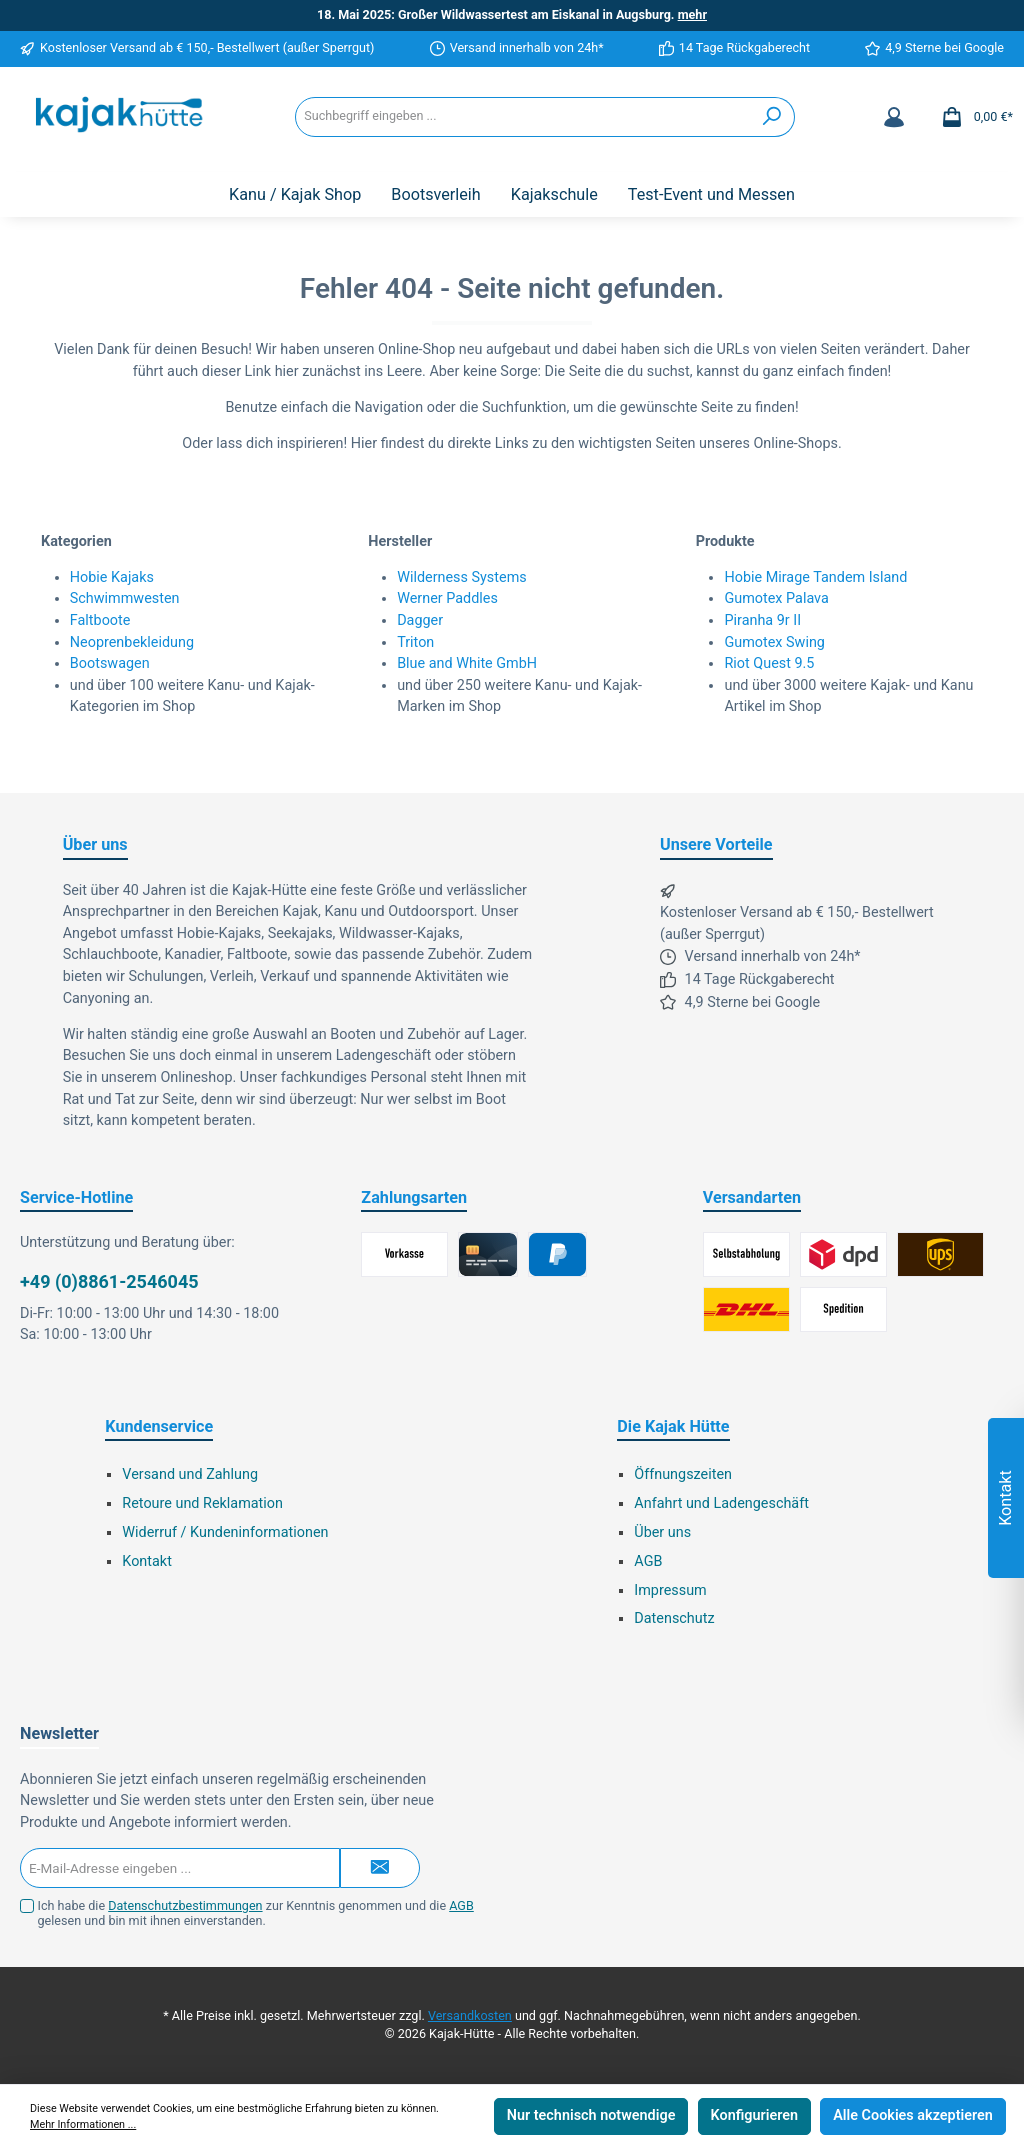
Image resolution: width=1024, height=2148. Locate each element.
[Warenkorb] (971, 117)
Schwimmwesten (125, 598)
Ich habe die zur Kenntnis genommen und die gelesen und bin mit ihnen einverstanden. (256, 1913)
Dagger (420, 620)
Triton (415, 642)
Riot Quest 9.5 (769, 663)
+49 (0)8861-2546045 (109, 1281)
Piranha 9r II (762, 620)
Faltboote (100, 620)
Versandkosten (470, 2015)
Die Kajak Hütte (673, 1426)
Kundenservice (159, 1426)
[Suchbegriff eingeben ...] (523, 117)
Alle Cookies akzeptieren (913, 2115)
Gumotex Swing (774, 642)
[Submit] (380, 1868)
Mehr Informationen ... (83, 2124)
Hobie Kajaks (112, 577)
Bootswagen (110, 663)
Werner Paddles (447, 598)
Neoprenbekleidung (132, 642)
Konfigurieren (754, 2115)
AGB (648, 1561)
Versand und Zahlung (190, 1474)
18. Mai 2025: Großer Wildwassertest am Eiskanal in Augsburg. (512, 14)
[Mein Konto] (894, 117)
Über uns (662, 1532)
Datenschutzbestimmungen (185, 1905)
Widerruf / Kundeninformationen (225, 1532)
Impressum (670, 1590)
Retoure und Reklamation (202, 1503)
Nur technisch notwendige (591, 2115)
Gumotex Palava (776, 598)
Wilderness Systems (462, 577)
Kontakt (147, 1561)
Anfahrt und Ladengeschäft (721, 1503)
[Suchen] (772, 117)
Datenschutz (674, 1618)
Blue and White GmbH (467, 663)
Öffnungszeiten (683, 1474)
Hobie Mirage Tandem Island (815, 577)
